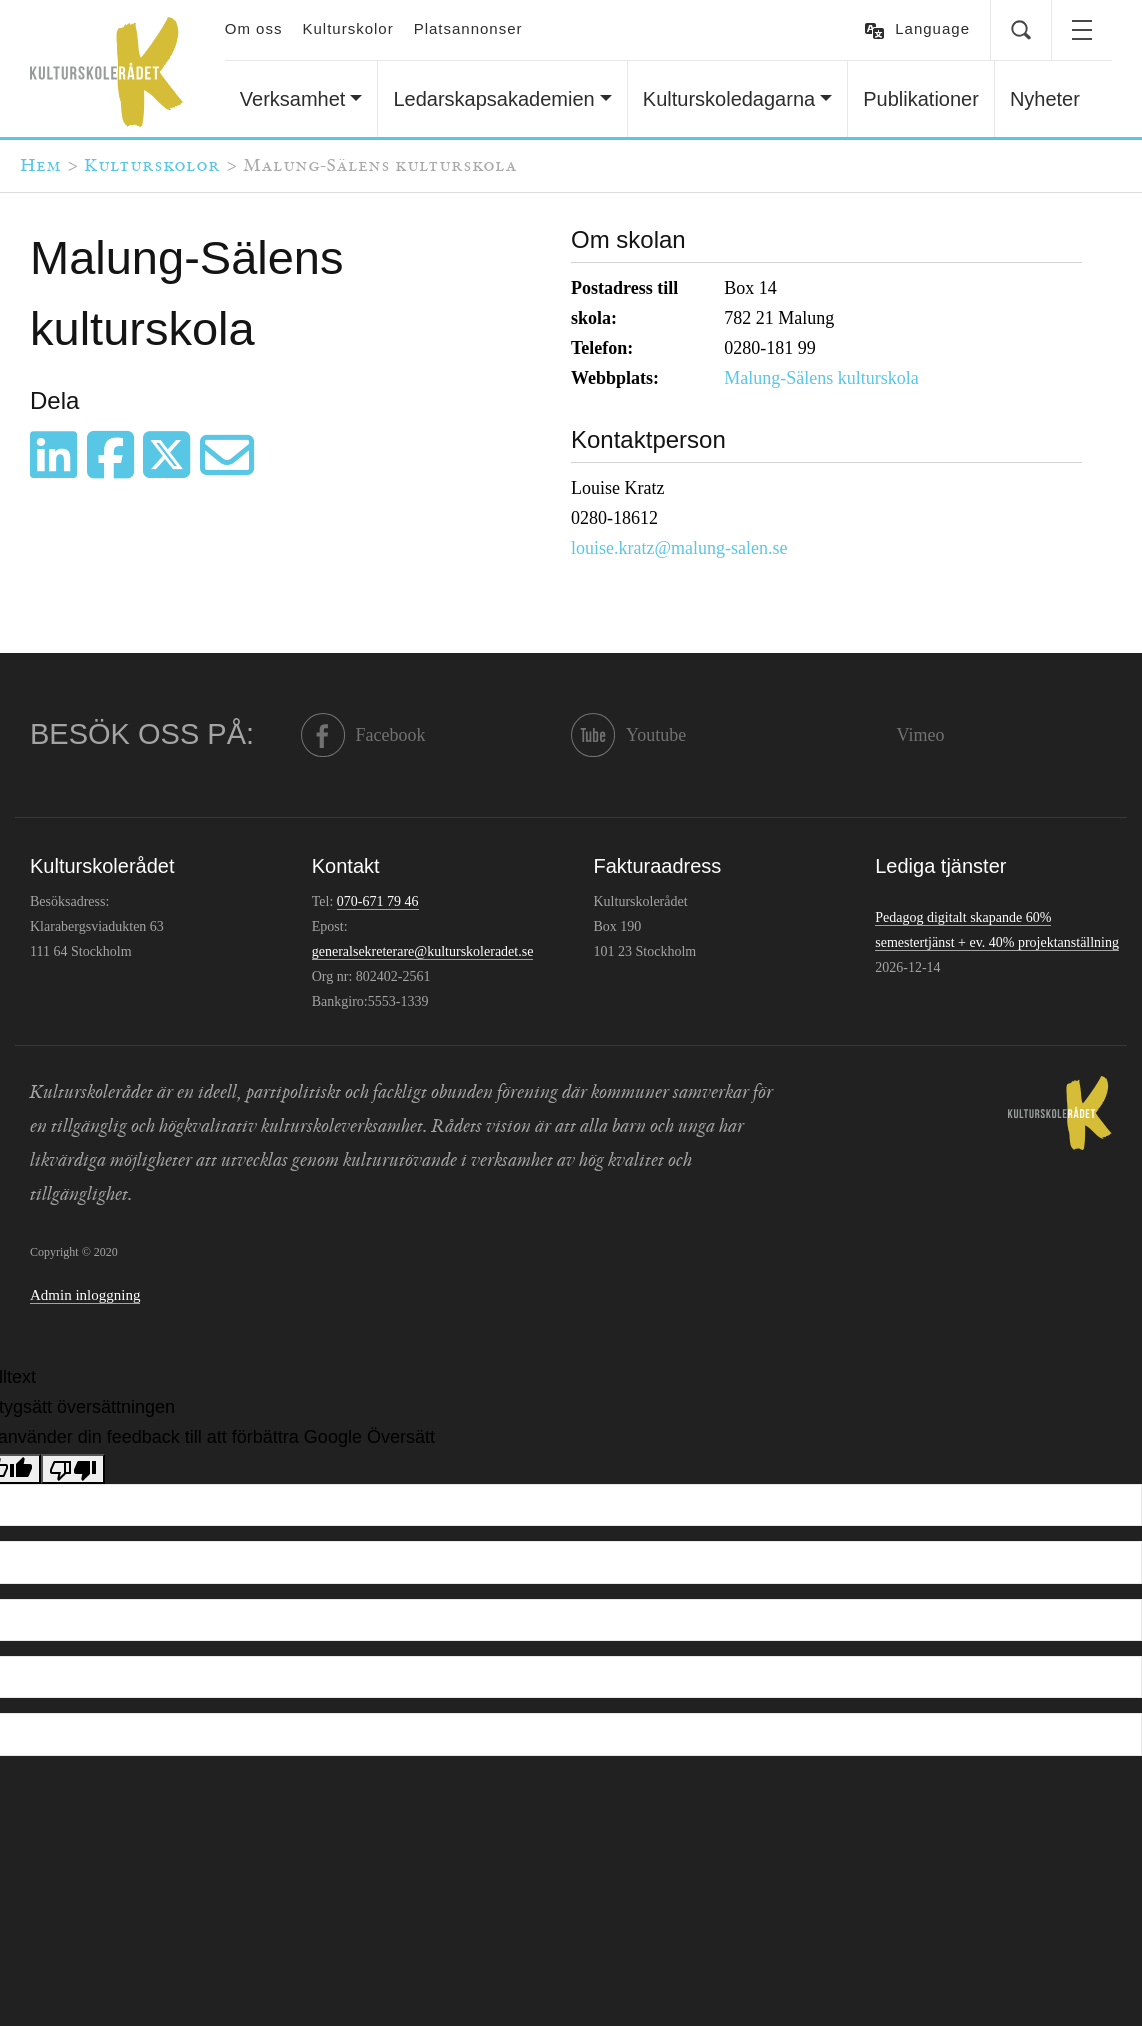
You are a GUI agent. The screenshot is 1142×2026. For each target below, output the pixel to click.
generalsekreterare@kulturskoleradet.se (423, 951)
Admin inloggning (85, 1295)
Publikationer (921, 99)
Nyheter (1045, 99)
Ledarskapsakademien (493, 99)
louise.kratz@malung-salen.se (679, 548)
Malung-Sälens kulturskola (821, 378)
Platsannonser (468, 28)
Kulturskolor (347, 28)
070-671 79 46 (378, 901)
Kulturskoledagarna (729, 99)
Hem (40, 166)
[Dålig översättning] (73, 1469)
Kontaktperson (648, 439)
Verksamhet (293, 99)
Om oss (254, 28)
